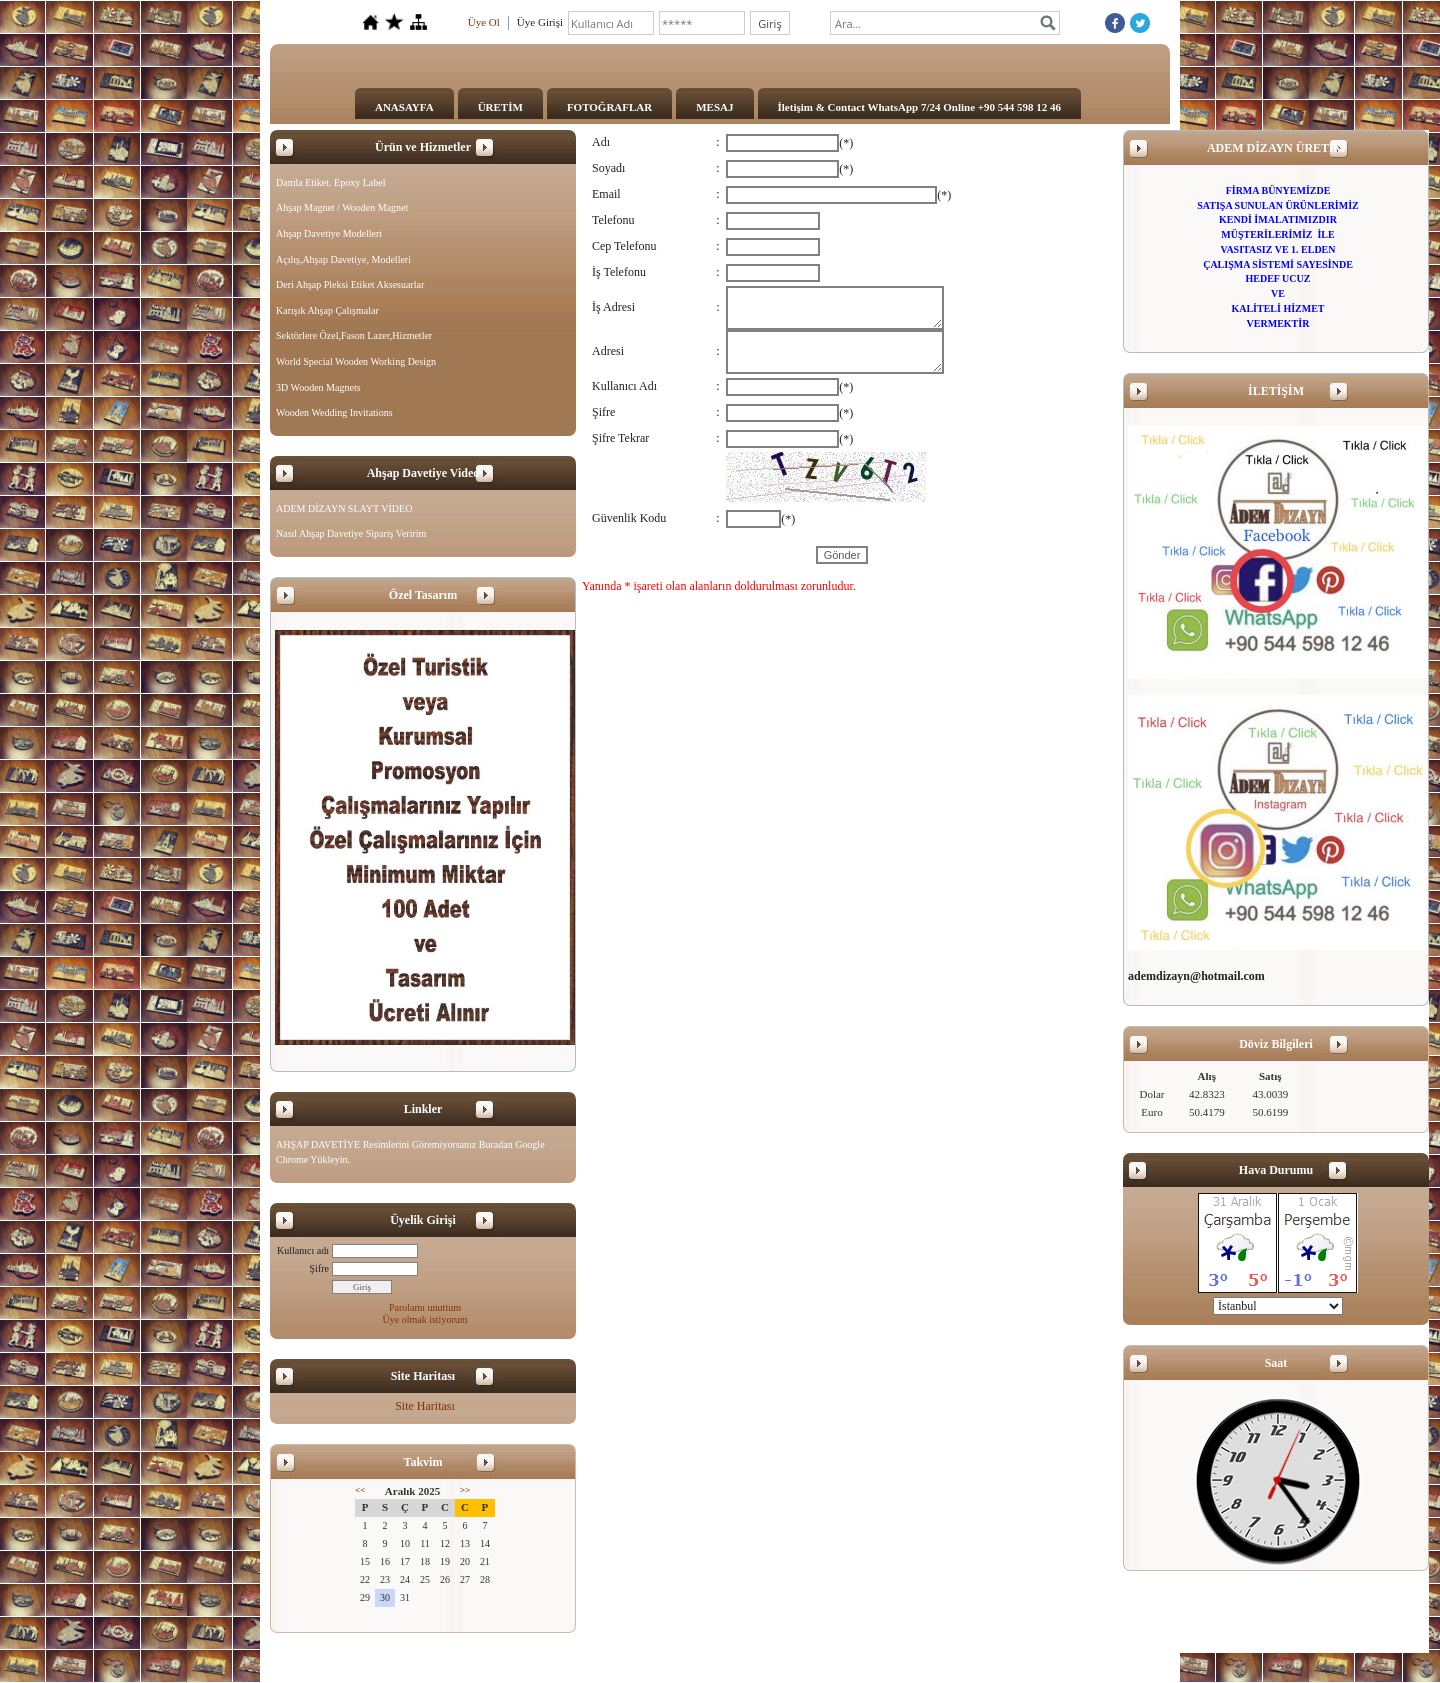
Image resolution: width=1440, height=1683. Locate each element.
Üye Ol (484, 22)
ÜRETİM (500, 107)
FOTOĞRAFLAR (609, 107)
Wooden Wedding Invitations (334, 412)
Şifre (319, 1268)
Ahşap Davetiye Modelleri (329, 233)
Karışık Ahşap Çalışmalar (327, 310)
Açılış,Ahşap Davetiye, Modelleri (343, 259)
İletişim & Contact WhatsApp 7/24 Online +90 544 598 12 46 (920, 107)
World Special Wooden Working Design (356, 361)
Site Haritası (425, 1406)
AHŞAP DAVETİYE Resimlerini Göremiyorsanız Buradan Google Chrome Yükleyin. (410, 1152)
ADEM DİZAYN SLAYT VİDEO (344, 508)
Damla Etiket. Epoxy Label (330, 182)
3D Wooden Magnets (318, 387)
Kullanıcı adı (303, 1250)
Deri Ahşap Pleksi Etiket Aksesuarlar (350, 284)
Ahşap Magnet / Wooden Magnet (342, 207)
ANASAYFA (404, 107)
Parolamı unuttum (425, 1307)
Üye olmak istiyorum (425, 1319)
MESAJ (714, 107)
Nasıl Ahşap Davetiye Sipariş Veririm (351, 533)
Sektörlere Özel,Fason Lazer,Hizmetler (354, 335)
